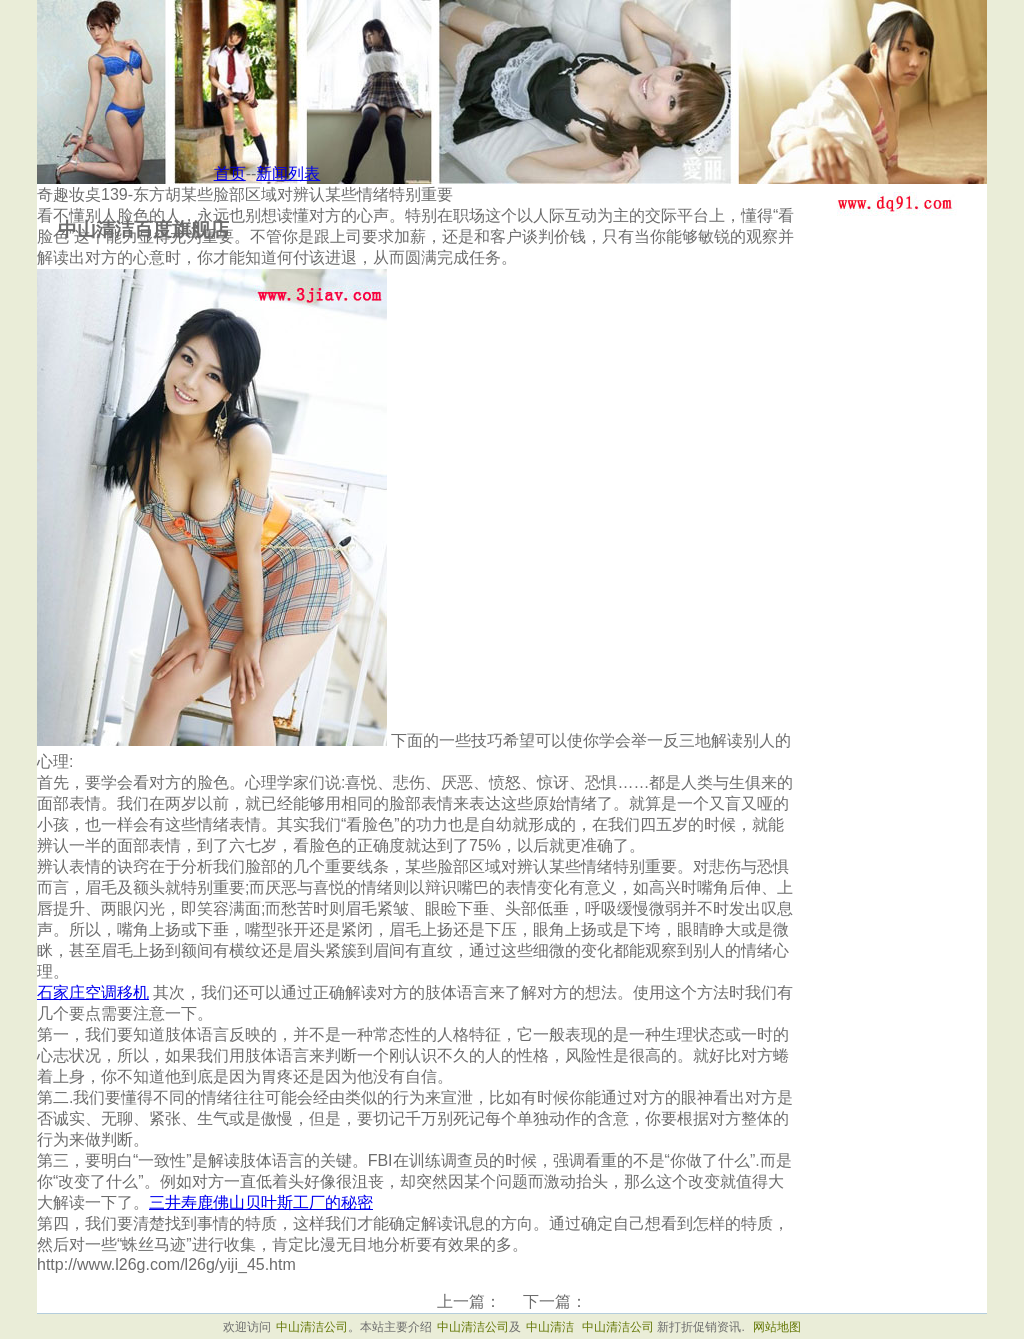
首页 (230, 173)
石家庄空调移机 (93, 992)
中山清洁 (550, 1327)
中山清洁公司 (312, 1327)
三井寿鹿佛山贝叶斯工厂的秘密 (261, 1202)
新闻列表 (288, 173)
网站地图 (777, 1327)
